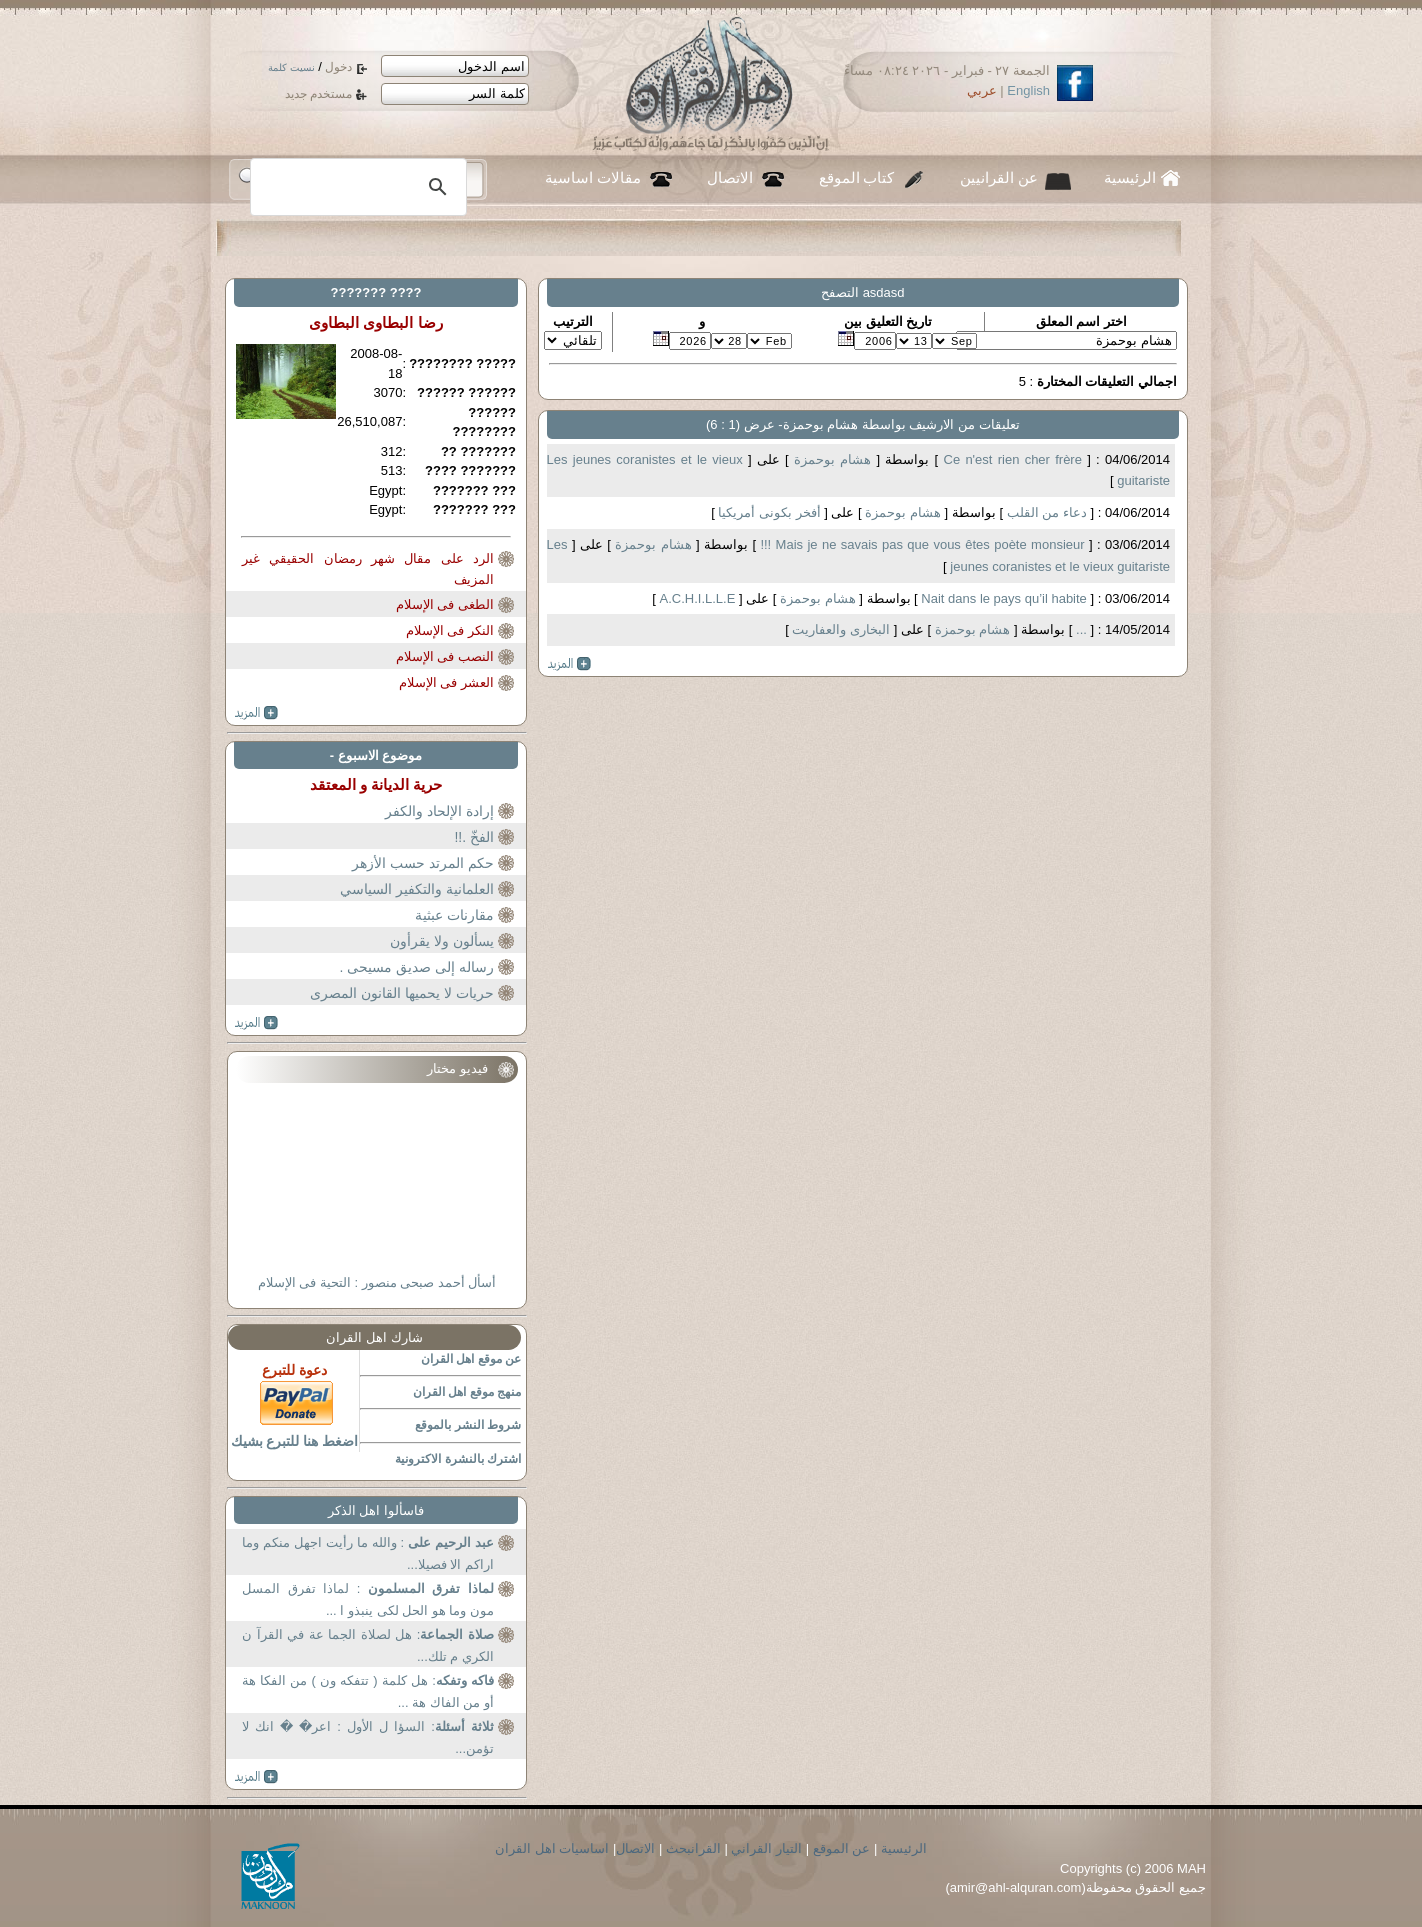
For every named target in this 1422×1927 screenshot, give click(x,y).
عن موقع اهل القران (471, 1359)
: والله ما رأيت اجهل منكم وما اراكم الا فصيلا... (368, 1553)
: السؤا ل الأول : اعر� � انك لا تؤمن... (368, 1737)
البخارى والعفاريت (839, 629)
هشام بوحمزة (830, 459)
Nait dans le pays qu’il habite (1002, 598)
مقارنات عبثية (454, 915)
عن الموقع (842, 1848)
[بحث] (361, 187)
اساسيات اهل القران (552, 1848)
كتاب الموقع (857, 178)
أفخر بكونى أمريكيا (768, 512)
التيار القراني (766, 1848)
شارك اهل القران (374, 1337)
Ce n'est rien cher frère (1010, 459)
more (569, 664)
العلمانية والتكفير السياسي (417, 889)
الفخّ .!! (474, 837)
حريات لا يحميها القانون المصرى (402, 993)
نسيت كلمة (291, 67)
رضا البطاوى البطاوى (375, 322)
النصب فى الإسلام (445, 656)
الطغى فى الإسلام (445, 604)
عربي (982, 90)
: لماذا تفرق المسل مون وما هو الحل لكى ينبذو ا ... (368, 1599)
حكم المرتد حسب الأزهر (423, 863)
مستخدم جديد (318, 94)
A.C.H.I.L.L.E (696, 598)
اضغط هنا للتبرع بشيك (295, 1441)
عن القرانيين (999, 178)
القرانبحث (693, 1848)
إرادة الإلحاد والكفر (439, 811)
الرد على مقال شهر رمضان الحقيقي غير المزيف (368, 569)
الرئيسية (1130, 178)
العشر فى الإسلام (446, 682)
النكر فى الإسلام (450, 630)
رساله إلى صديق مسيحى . (417, 967)
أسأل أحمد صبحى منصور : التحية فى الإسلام (377, 1282)
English (1028, 90)
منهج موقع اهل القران (467, 1392)
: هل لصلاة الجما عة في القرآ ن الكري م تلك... (368, 1645)
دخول (338, 67)
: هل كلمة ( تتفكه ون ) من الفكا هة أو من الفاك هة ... (368, 1691)
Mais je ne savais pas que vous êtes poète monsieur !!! (920, 544)
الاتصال (730, 178)
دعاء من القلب (1045, 512)
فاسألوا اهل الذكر (376, 1510)
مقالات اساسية (593, 178)
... (1079, 629)
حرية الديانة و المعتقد (376, 784)
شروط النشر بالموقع (468, 1425)
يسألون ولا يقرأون (442, 941)
